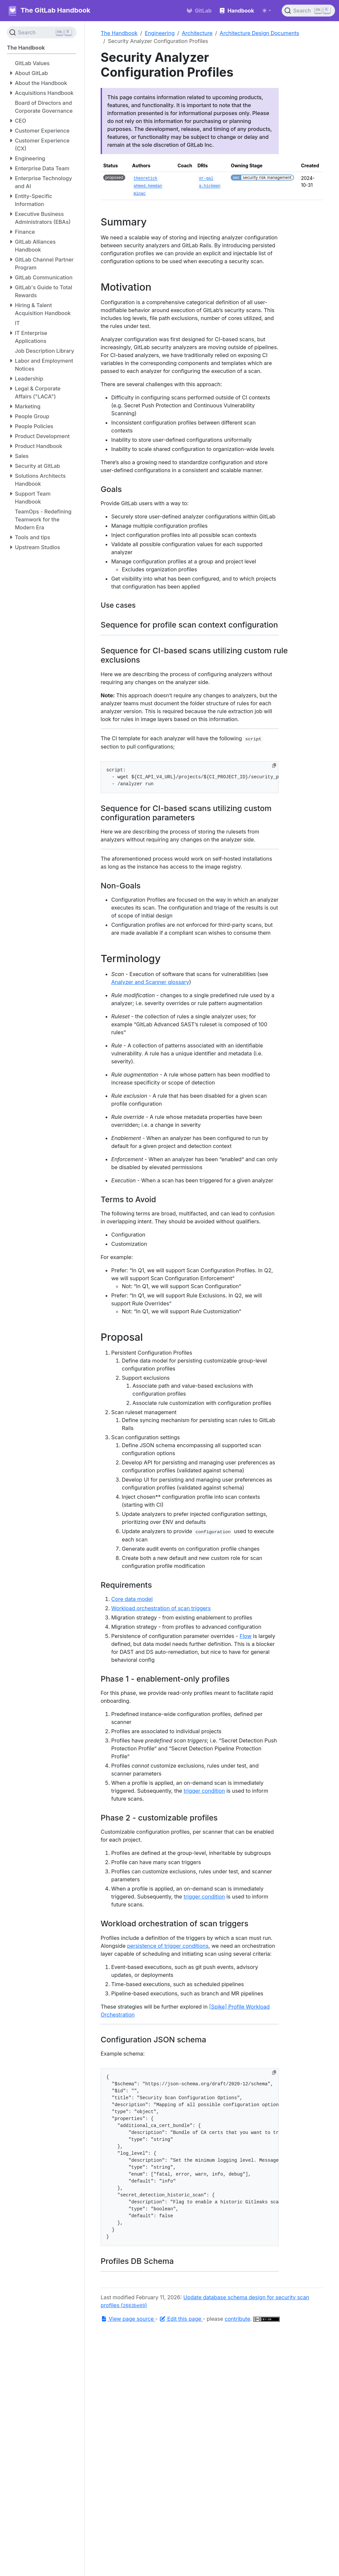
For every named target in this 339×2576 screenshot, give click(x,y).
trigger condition (204, 1790)
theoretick (145, 179)
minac (140, 193)
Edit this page (181, 2318)
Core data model (132, 1599)
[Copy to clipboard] (274, 765)
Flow (246, 1636)
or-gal (206, 179)
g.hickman (209, 186)
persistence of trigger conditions (168, 1945)
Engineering (159, 33)
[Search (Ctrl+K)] (308, 11)
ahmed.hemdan (148, 186)
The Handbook (119, 33)
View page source (128, 2318)
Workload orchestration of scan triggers (161, 1608)
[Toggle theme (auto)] (266, 10)
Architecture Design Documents (259, 33)
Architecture (197, 33)
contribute (237, 2318)
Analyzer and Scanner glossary (150, 982)
